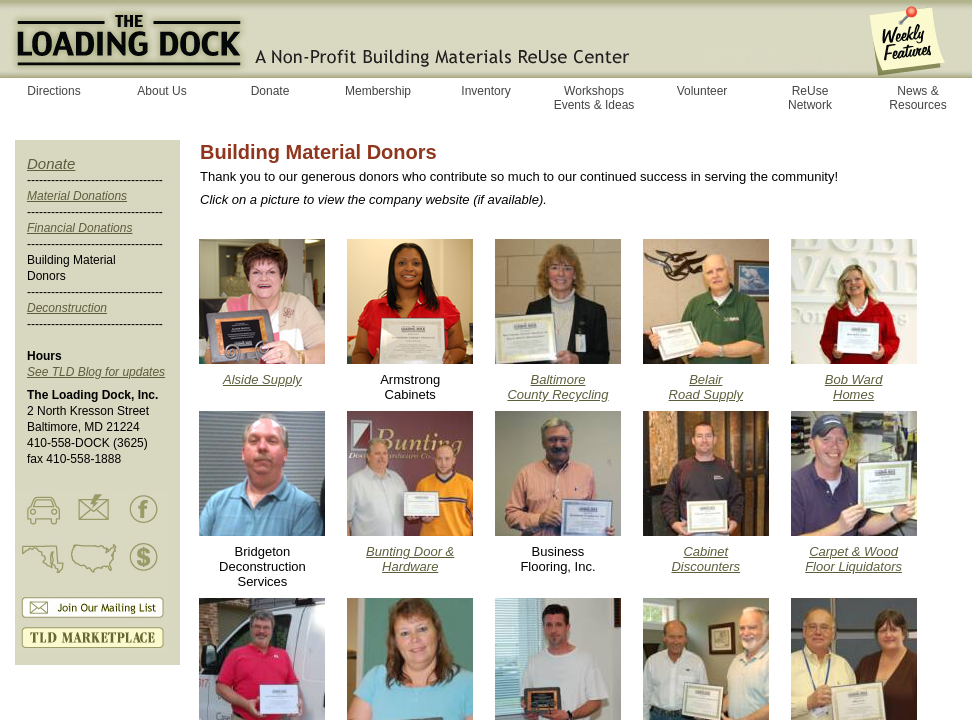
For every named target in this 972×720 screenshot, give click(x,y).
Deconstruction (67, 308)
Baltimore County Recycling (557, 387)
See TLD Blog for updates (96, 372)
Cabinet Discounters (705, 559)
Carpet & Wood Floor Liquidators (853, 559)
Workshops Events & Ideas (594, 98)
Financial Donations (79, 228)
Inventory (485, 91)
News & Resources (917, 98)
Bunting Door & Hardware (410, 559)
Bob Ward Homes (854, 387)
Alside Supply (262, 379)
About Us (161, 91)
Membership (378, 91)
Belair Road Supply (706, 387)
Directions (53, 91)
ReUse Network (810, 98)
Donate (51, 163)
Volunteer (702, 91)
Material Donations (77, 196)
